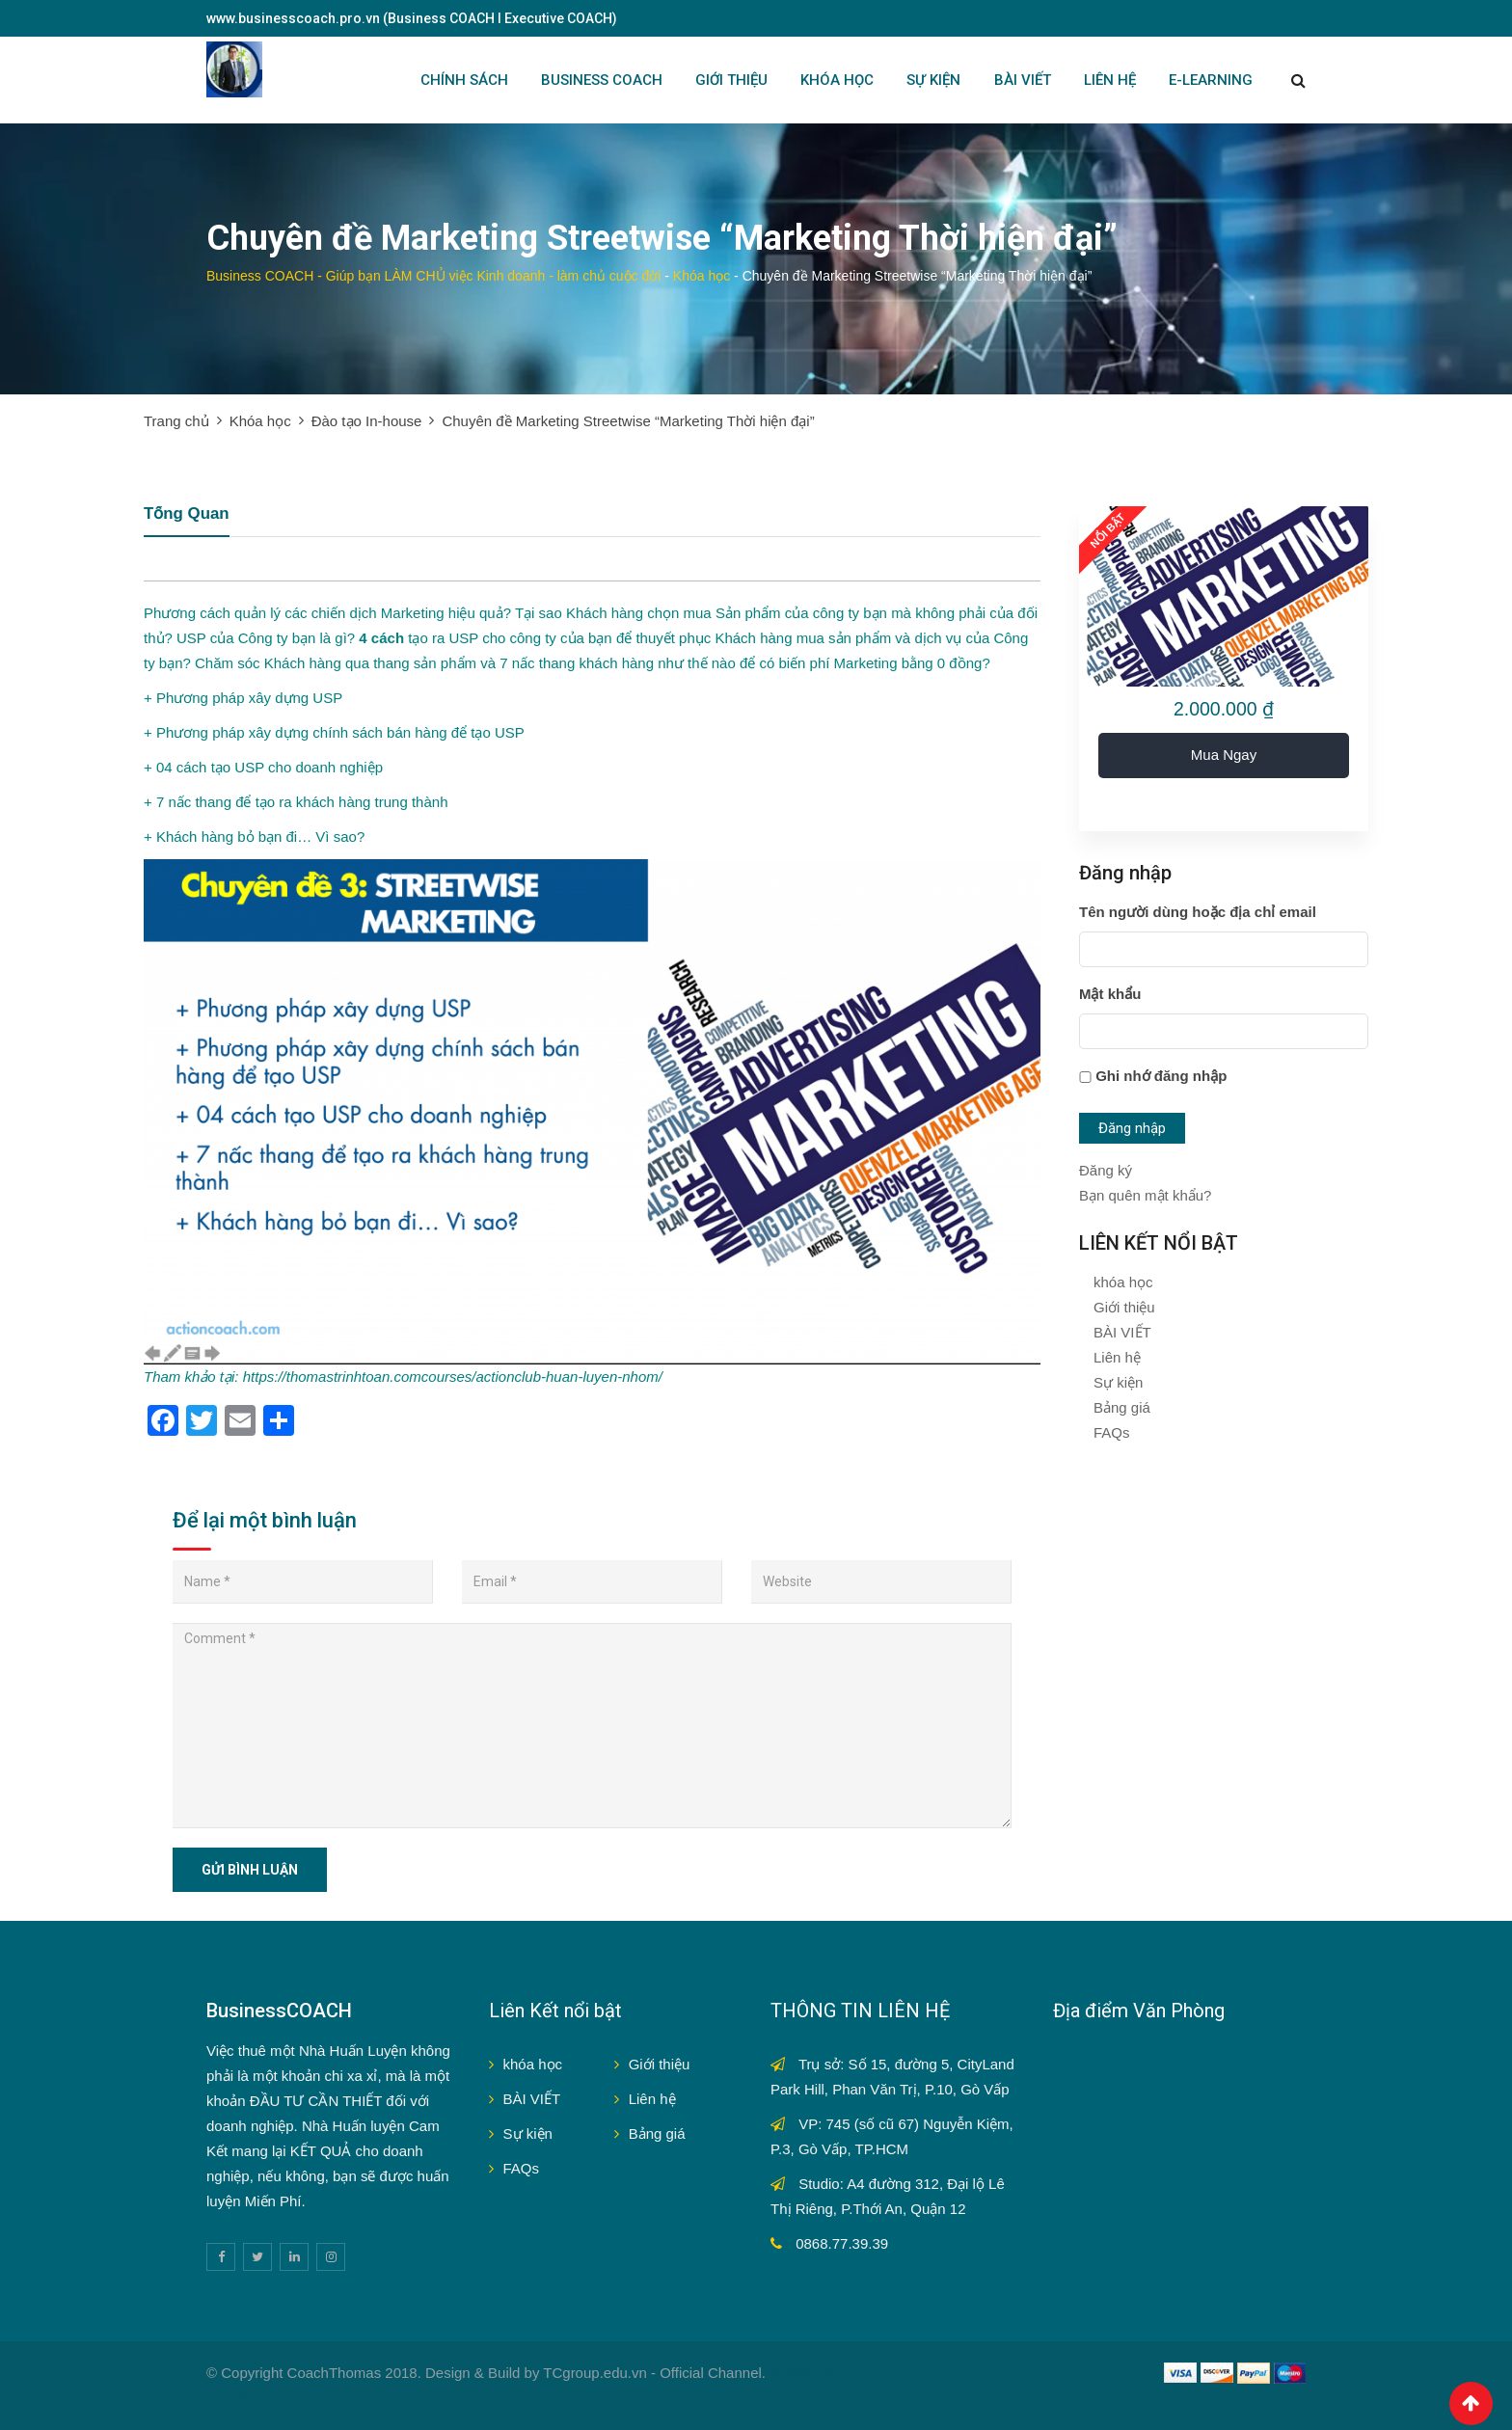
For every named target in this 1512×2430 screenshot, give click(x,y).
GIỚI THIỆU (731, 80)
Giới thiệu (1124, 1307)
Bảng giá (1122, 1407)
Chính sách (464, 80)
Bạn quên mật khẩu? (1145, 1195)
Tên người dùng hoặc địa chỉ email (1197, 912)
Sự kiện (1118, 1382)
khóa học (1123, 1282)
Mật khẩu (1110, 994)
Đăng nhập (1132, 1128)
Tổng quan (187, 514)
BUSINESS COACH (601, 80)
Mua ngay (1223, 754)
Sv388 (790, 2372)
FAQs (1112, 1432)
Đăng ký (1105, 1170)
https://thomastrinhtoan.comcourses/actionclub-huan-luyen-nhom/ (452, 1376)
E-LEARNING (1211, 80)
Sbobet (883, 2372)
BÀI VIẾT (1022, 80)
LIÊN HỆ (1110, 80)
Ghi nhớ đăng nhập (1161, 1075)
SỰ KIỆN (933, 80)
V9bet (835, 2372)
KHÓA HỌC (837, 80)
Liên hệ (1117, 1357)
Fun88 (227, 2398)
